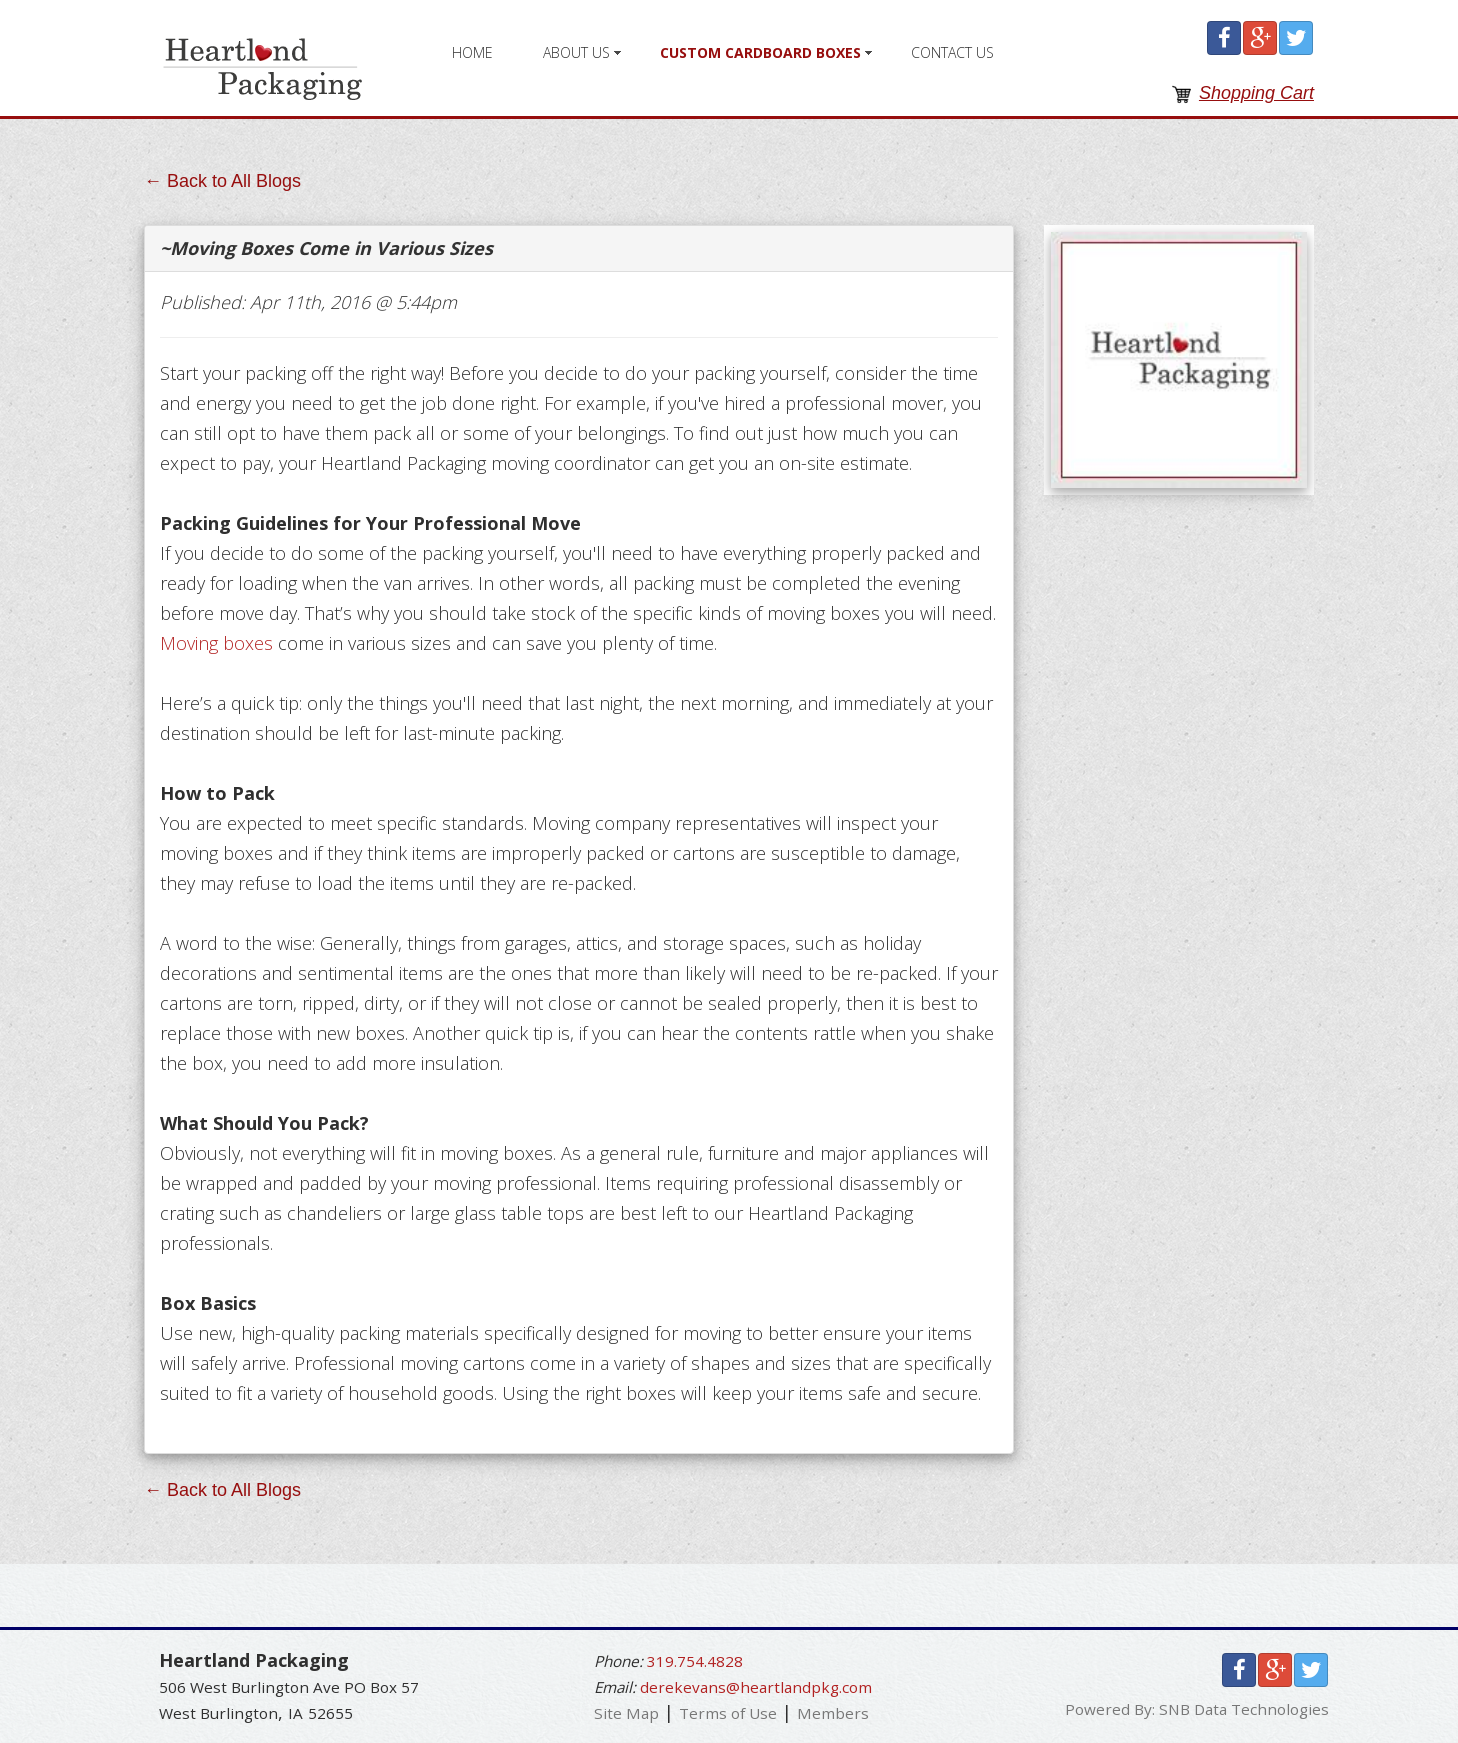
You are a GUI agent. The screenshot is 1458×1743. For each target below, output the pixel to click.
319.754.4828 (695, 1661)
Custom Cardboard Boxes (760, 52)
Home (472, 52)
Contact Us (952, 52)
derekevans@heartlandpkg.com (756, 1687)
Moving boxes (216, 643)
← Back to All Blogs (222, 181)
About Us (576, 52)
